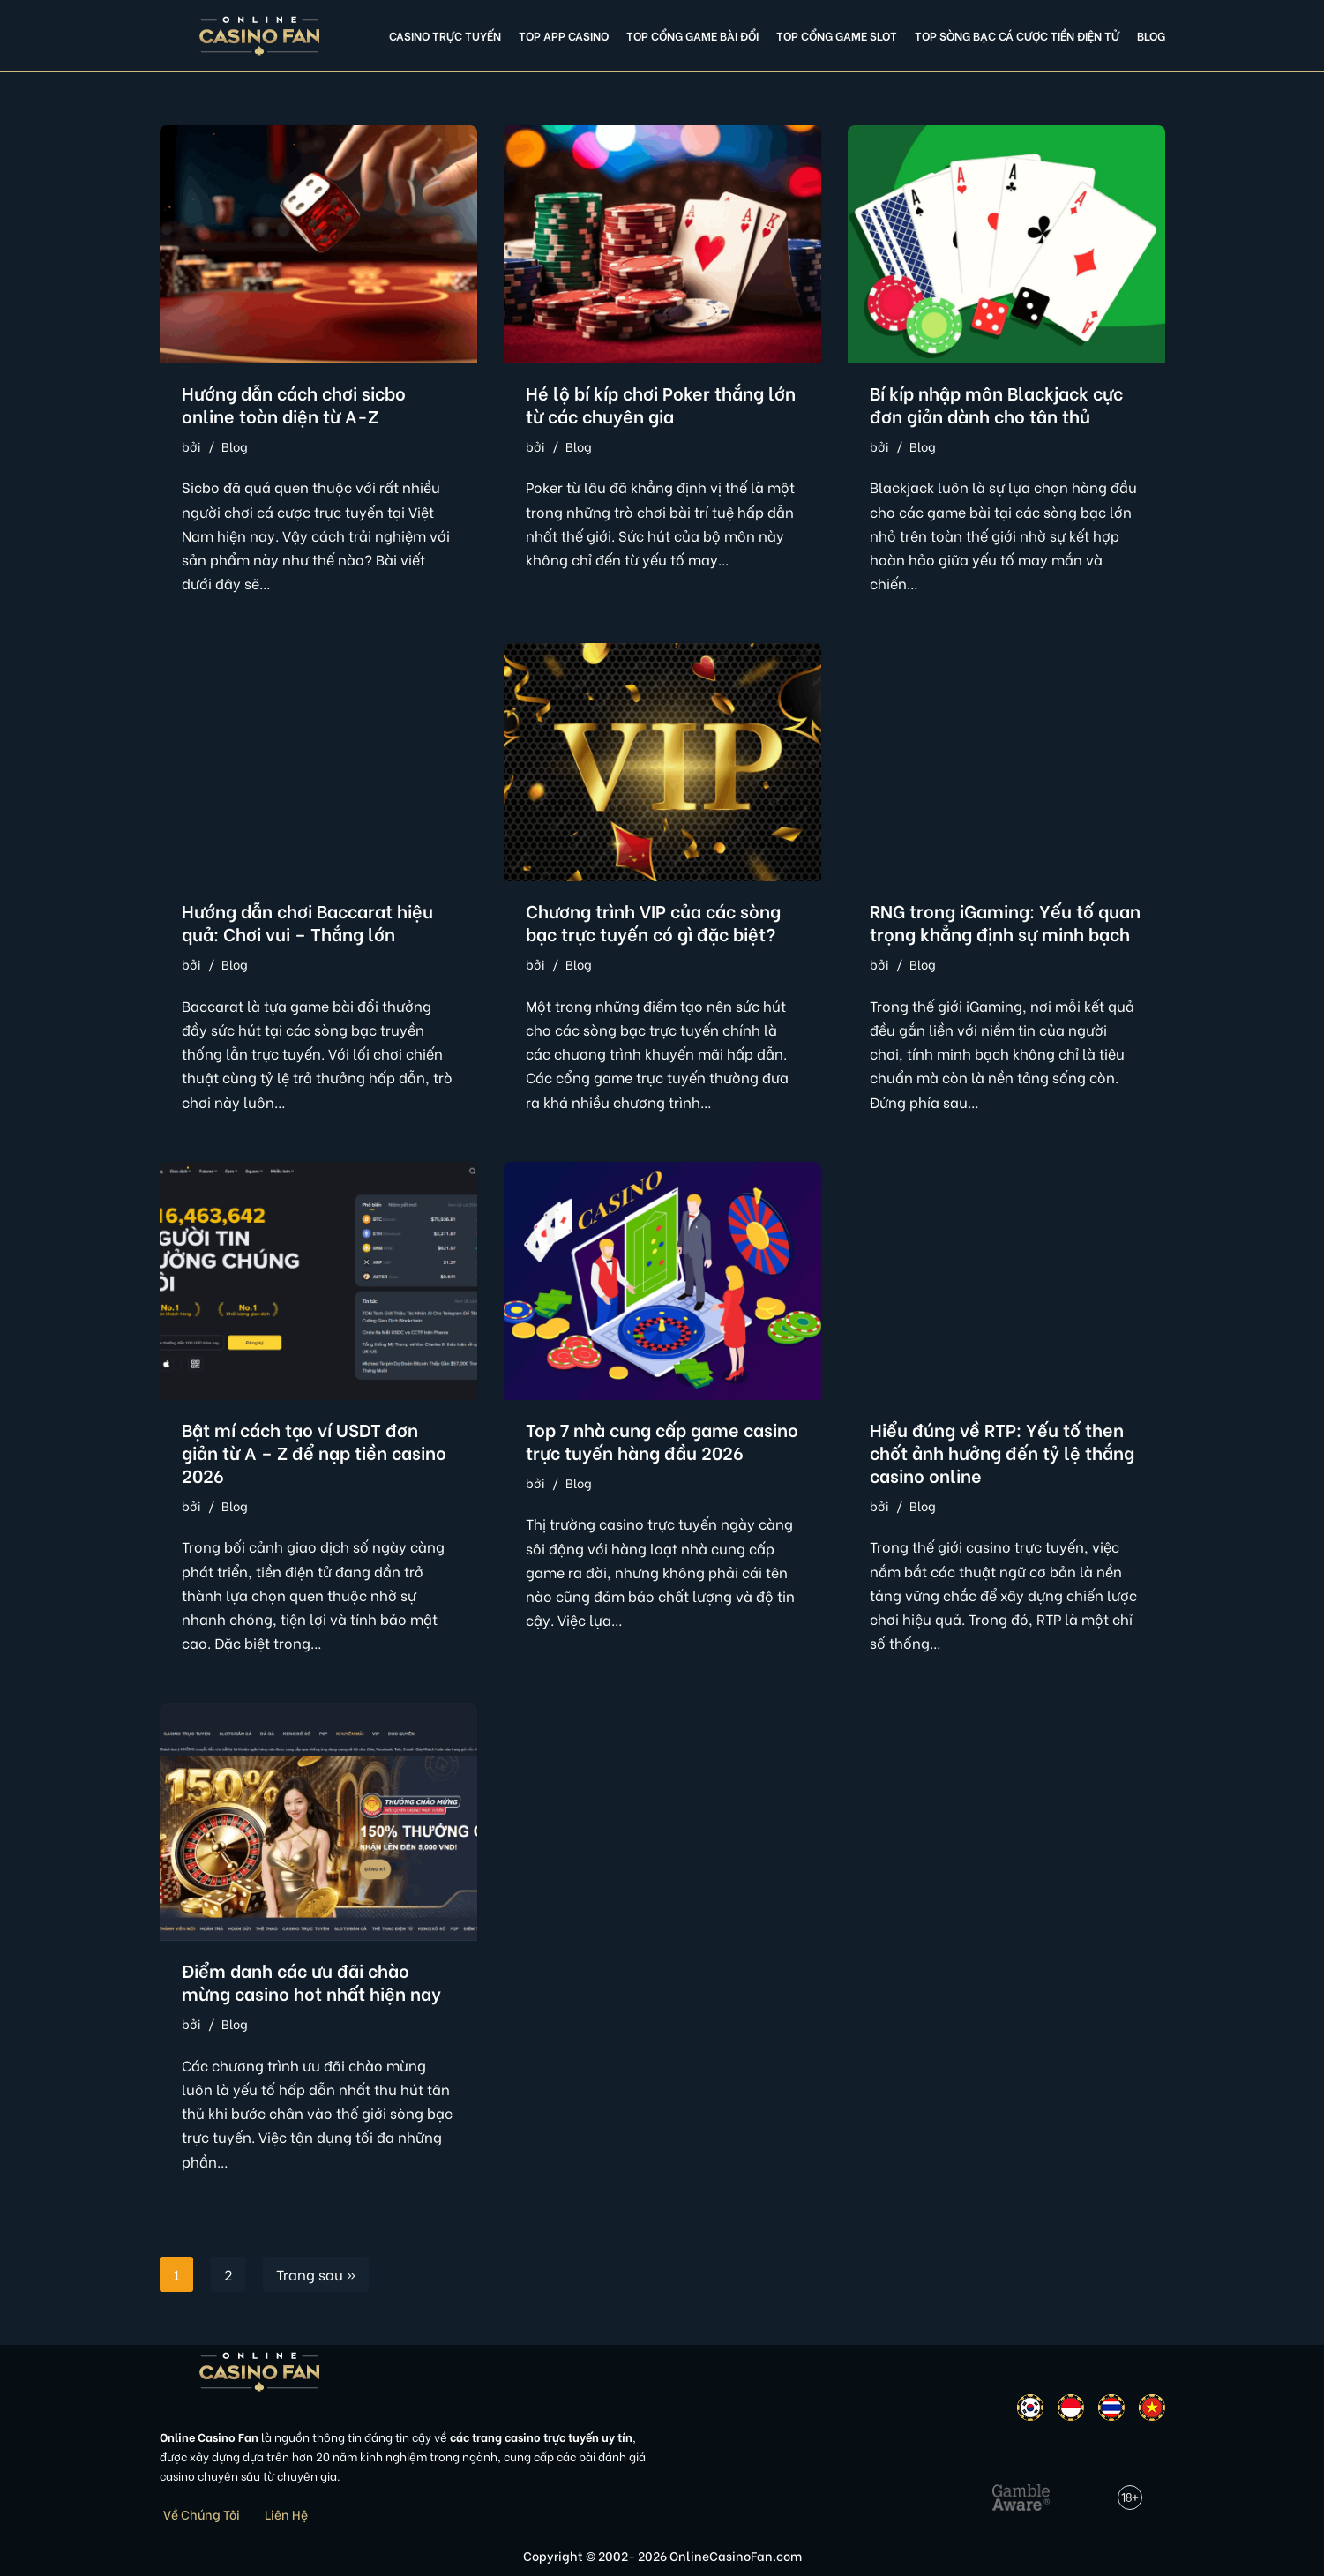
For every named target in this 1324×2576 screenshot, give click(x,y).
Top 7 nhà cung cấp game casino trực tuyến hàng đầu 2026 (662, 1440)
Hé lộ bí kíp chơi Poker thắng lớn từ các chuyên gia (661, 403)
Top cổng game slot (836, 35)
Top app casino (564, 35)
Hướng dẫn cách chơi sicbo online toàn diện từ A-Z (294, 403)
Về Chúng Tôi (201, 2514)
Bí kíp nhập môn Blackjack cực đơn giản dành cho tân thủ (996, 403)
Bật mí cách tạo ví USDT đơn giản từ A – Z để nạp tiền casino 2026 (314, 1451)
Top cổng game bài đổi (692, 35)
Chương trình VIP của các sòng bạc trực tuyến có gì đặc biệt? (653, 921)
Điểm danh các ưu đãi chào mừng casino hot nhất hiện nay (311, 1981)
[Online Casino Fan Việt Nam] (260, 36)
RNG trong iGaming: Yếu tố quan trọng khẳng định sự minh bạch (1005, 921)
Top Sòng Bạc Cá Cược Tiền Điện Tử (1017, 35)
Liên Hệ (286, 2514)
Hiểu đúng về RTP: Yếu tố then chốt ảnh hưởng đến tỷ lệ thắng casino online (1002, 1451)
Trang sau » (315, 2274)
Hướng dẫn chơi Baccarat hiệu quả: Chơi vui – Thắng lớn (307, 921)
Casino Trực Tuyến (445, 35)
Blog (1151, 35)
